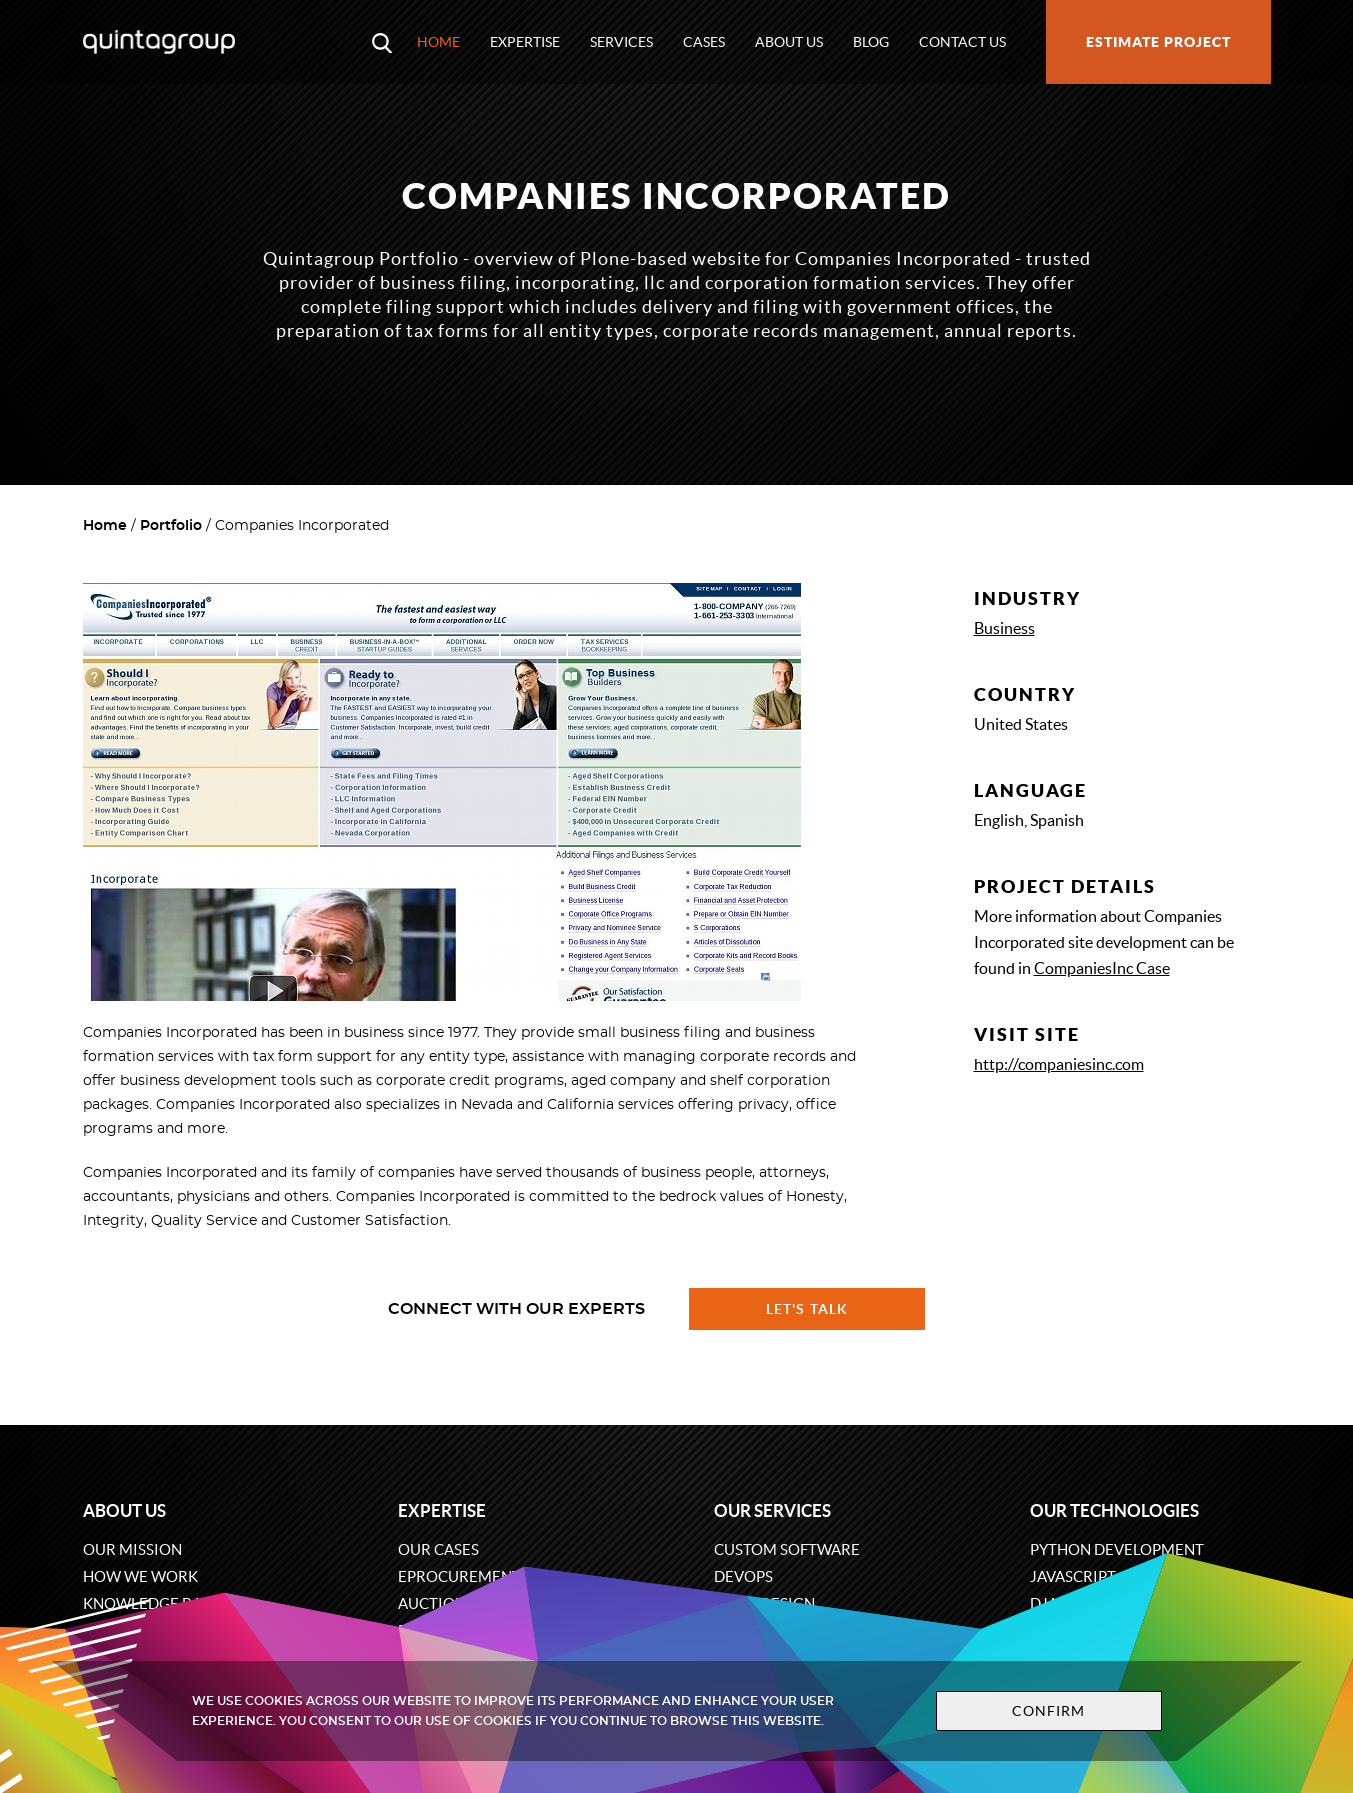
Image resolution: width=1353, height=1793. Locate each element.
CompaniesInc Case (1102, 968)
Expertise (525, 42)
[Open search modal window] (382, 42)
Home (438, 42)
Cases (704, 42)
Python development (1117, 1549)
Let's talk (807, 1309)
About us (789, 42)
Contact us (962, 42)
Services (621, 42)
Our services (772, 1510)
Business (1004, 628)
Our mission (132, 1549)
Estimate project (1158, 42)
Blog (871, 42)
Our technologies (1114, 1510)
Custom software (787, 1549)
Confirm (1049, 1711)
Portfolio (171, 526)
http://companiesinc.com (1059, 1064)
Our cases (438, 1549)
